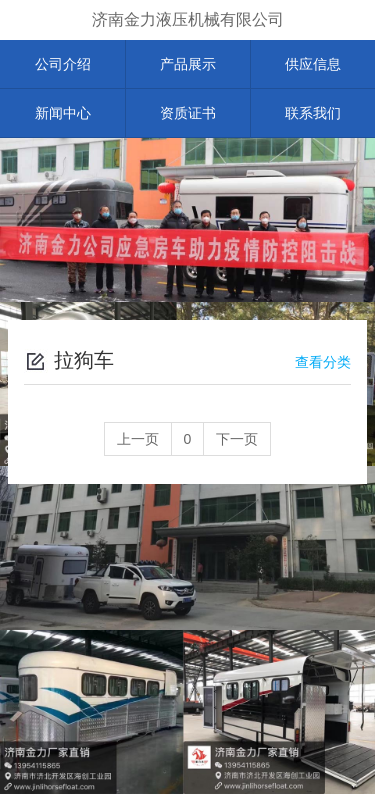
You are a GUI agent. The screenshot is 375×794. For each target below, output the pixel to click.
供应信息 (313, 64)
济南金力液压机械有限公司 (188, 19)
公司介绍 (63, 64)
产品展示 (188, 64)
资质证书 (188, 113)
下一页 (237, 439)
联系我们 (313, 113)
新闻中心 (63, 113)
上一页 (138, 439)
